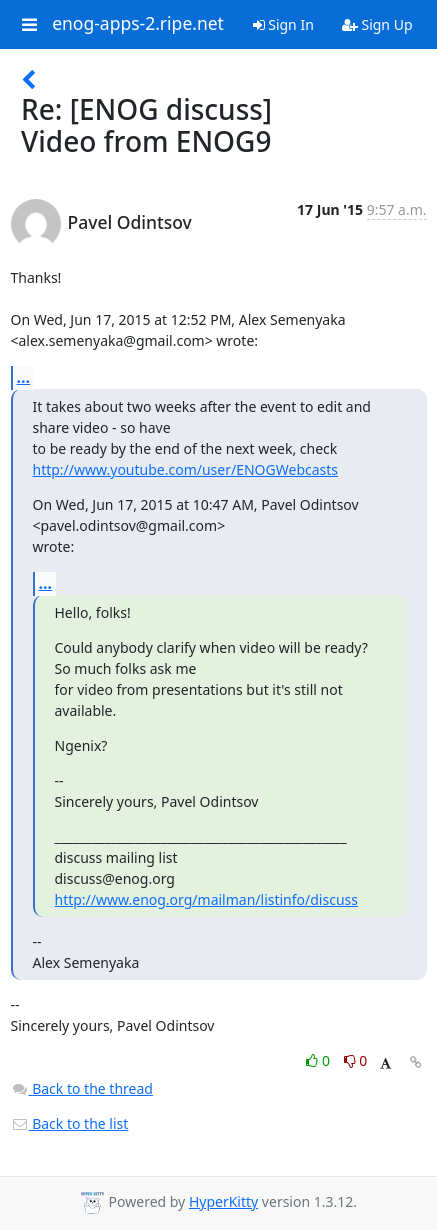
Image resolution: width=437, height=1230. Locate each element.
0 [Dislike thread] (356, 1060)
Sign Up (377, 24)
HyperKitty (223, 1201)
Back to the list (70, 1123)
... (24, 377)
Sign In (283, 24)
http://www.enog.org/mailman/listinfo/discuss (206, 899)
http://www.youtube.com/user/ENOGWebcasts (186, 469)
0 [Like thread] (319, 1060)
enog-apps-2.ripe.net (138, 24)
